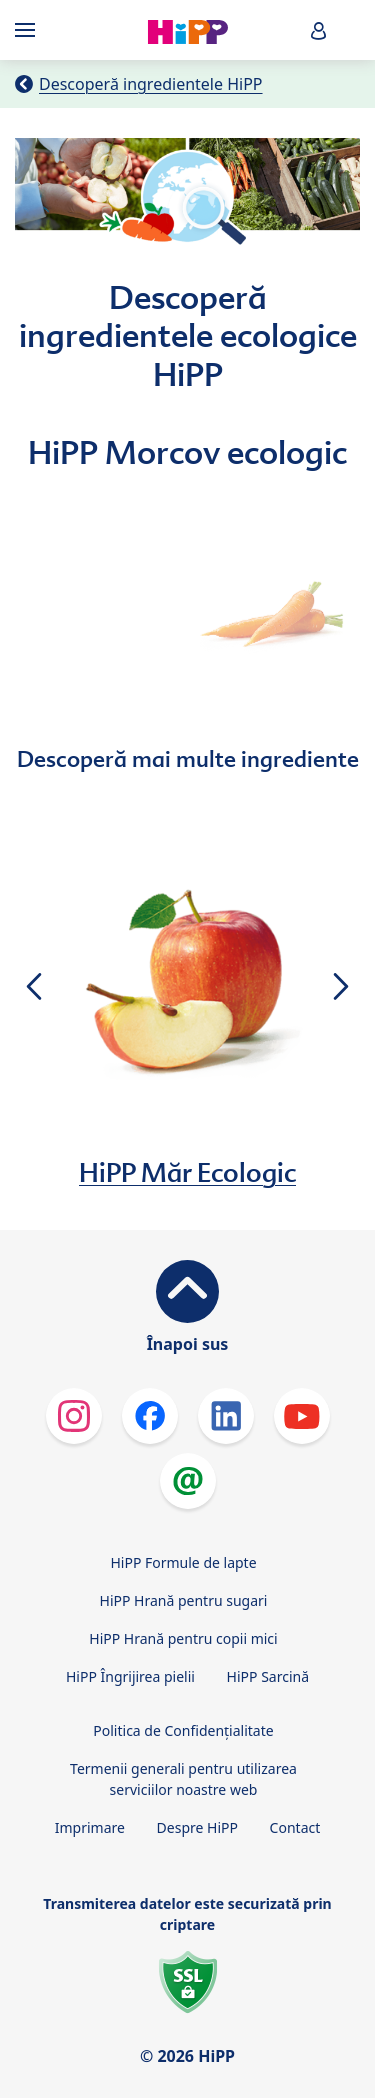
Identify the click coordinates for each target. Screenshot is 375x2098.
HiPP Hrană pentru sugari (184, 1600)
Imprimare (90, 1827)
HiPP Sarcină (268, 1676)
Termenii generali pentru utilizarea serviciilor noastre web (183, 1779)
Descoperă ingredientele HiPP (151, 84)
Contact (295, 1827)
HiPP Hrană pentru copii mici (183, 1638)
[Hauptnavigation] (29, 30)
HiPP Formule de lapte (183, 1562)
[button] (319, 30)
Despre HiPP (197, 1827)
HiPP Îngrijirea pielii (130, 1676)
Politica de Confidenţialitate (183, 1730)
